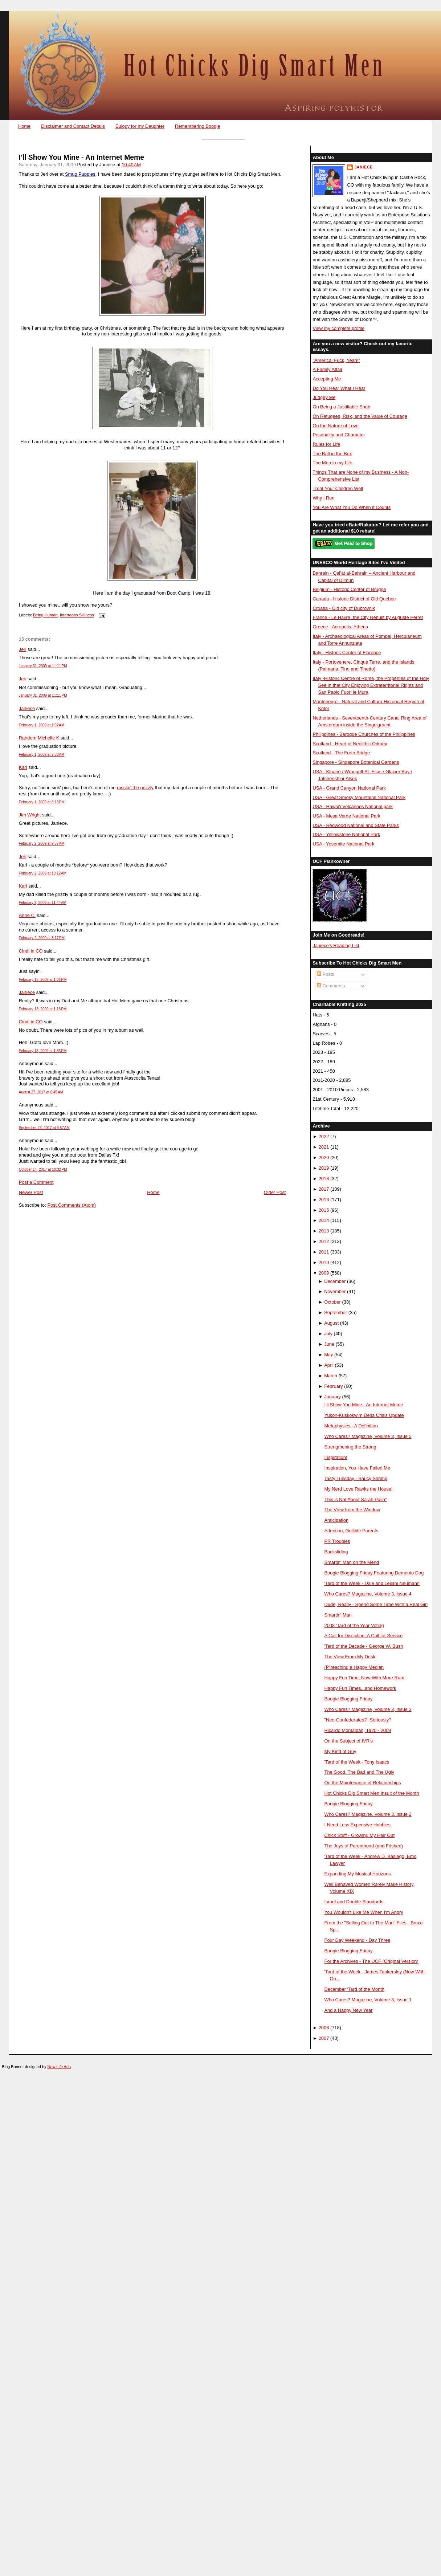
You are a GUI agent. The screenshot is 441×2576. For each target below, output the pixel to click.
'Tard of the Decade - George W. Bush (363, 1646)
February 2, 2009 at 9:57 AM (42, 843)
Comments (331, 986)
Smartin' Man (338, 1615)
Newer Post (31, 1192)
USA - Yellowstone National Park (346, 834)
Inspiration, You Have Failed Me (357, 1468)
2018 (324, 1178)
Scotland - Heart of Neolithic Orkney (350, 743)
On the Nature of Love (336, 425)
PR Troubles (337, 1541)
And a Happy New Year (348, 2010)
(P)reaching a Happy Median (354, 1667)
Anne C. (27, 915)
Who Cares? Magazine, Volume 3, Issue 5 (368, 1436)
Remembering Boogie (197, 126)
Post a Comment (36, 1182)
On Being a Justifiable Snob (341, 406)
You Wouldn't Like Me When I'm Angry (363, 1912)
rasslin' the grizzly (135, 787)
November (335, 1291)
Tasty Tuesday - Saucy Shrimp (356, 1478)
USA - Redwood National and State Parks (356, 825)
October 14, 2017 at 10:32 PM (43, 1169)
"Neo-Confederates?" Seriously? (358, 1720)
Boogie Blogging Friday (348, 1698)
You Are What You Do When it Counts (352, 507)
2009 (324, 1273)
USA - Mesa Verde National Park (346, 816)
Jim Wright (30, 815)
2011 (324, 1252)
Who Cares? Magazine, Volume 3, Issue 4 (368, 1594)
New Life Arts (59, 2067)
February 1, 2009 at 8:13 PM (42, 802)
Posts (325, 974)
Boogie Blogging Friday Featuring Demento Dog (374, 1573)
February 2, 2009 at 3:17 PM (42, 938)
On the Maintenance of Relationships (362, 1782)
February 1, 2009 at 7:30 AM (42, 755)
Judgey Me (324, 397)
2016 (324, 1199)
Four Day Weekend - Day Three (357, 1940)
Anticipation (336, 1520)
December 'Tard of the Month (354, 1989)
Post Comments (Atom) (71, 1205)
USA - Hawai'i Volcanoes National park (352, 806)
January (332, 1396)
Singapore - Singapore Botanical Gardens (356, 762)
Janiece (27, 708)
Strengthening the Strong (350, 1447)
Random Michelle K (39, 738)
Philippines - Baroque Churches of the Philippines (364, 734)
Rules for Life (326, 444)
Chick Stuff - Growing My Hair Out (359, 1835)
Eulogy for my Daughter (139, 126)
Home (24, 126)
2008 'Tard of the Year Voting (354, 1625)
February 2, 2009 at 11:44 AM (42, 903)
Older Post (275, 1192)
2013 (324, 1231)
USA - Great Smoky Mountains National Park (359, 797)
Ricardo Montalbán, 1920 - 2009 (357, 1730)
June (329, 1344)
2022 (324, 1136)
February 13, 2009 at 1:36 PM (43, 1051)
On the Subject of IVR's (348, 1741)
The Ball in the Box (332, 453)
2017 (324, 1189)
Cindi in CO (31, 951)
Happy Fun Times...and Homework (360, 1688)
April (329, 1365)
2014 (324, 1220)
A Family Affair (327, 369)
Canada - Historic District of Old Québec (354, 599)
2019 (324, 1168)
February (333, 1386)
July (328, 1333)
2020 (324, 1157)
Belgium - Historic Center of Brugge (349, 589)
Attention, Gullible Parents (351, 1530)
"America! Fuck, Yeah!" (336, 360)
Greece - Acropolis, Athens (340, 626)
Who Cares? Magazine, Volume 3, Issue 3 (368, 1709)
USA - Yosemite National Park (343, 844)
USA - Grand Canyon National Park (349, 788)
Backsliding (336, 1551)
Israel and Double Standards (354, 1901)
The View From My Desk (350, 1656)
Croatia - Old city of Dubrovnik (344, 608)
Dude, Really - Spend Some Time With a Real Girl (376, 1604)
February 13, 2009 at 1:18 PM (43, 1009)
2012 (324, 1241)
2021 (324, 1147)
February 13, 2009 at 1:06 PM (43, 980)
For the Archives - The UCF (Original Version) (371, 1961)
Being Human (45, 615)
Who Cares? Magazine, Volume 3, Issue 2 (368, 1814)
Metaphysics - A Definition (351, 1425)
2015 (324, 1210)
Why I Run (323, 498)
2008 (324, 2027)
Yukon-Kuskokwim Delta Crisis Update (364, 1415)
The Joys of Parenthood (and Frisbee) (363, 1846)
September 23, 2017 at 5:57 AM (44, 1128)
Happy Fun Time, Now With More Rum (364, 1677)
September (335, 1312)
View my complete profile (338, 328)
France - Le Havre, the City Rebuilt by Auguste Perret (368, 617)
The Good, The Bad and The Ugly (359, 1772)
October (332, 1302)
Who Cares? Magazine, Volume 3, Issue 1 (368, 1999)
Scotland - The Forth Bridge (341, 752)
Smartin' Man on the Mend (351, 1562)
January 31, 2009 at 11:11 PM (43, 666)
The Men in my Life (332, 462)
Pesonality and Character (339, 434)
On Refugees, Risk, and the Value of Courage (360, 416)
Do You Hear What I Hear (339, 388)
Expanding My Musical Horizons (357, 1873)
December (335, 1281)
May (328, 1354)
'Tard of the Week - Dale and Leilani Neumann (372, 1583)
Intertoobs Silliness (77, 615)
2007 (324, 2038)
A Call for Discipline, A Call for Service (363, 1635)
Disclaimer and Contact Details (73, 126)
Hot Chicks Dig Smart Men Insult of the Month (371, 1793)
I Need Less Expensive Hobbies (357, 1824)
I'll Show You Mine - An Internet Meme (81, 157)
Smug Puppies (80, 174)
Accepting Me (327, 379)
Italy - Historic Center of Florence (347, 652)
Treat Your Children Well (338, 488)
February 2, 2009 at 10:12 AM (42, 873)
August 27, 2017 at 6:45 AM (41, 1092)
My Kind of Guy (340, 1751)
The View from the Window (352, 1509)
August (331, 1323)
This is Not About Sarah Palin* (355, 1499)
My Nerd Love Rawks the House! (358, 1489)
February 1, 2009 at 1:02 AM (42, 725)
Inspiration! (335, 1457)
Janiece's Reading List (336, 945)
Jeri (22, 649)
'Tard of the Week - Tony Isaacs (356, 1762)
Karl (23, 767)
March (330, 1375)
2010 (324, 1262)
